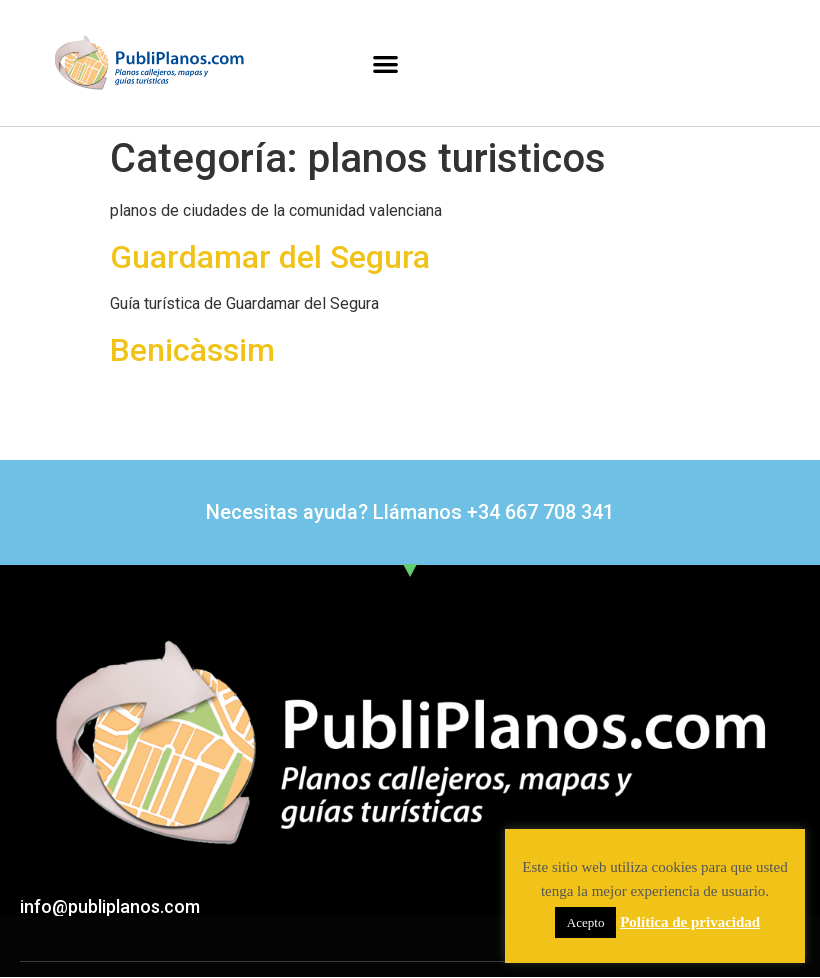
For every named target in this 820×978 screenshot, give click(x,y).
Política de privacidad (690, 922)
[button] (385, 63)
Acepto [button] (586, 922)
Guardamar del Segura (270, 257)
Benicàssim (192, 350)
